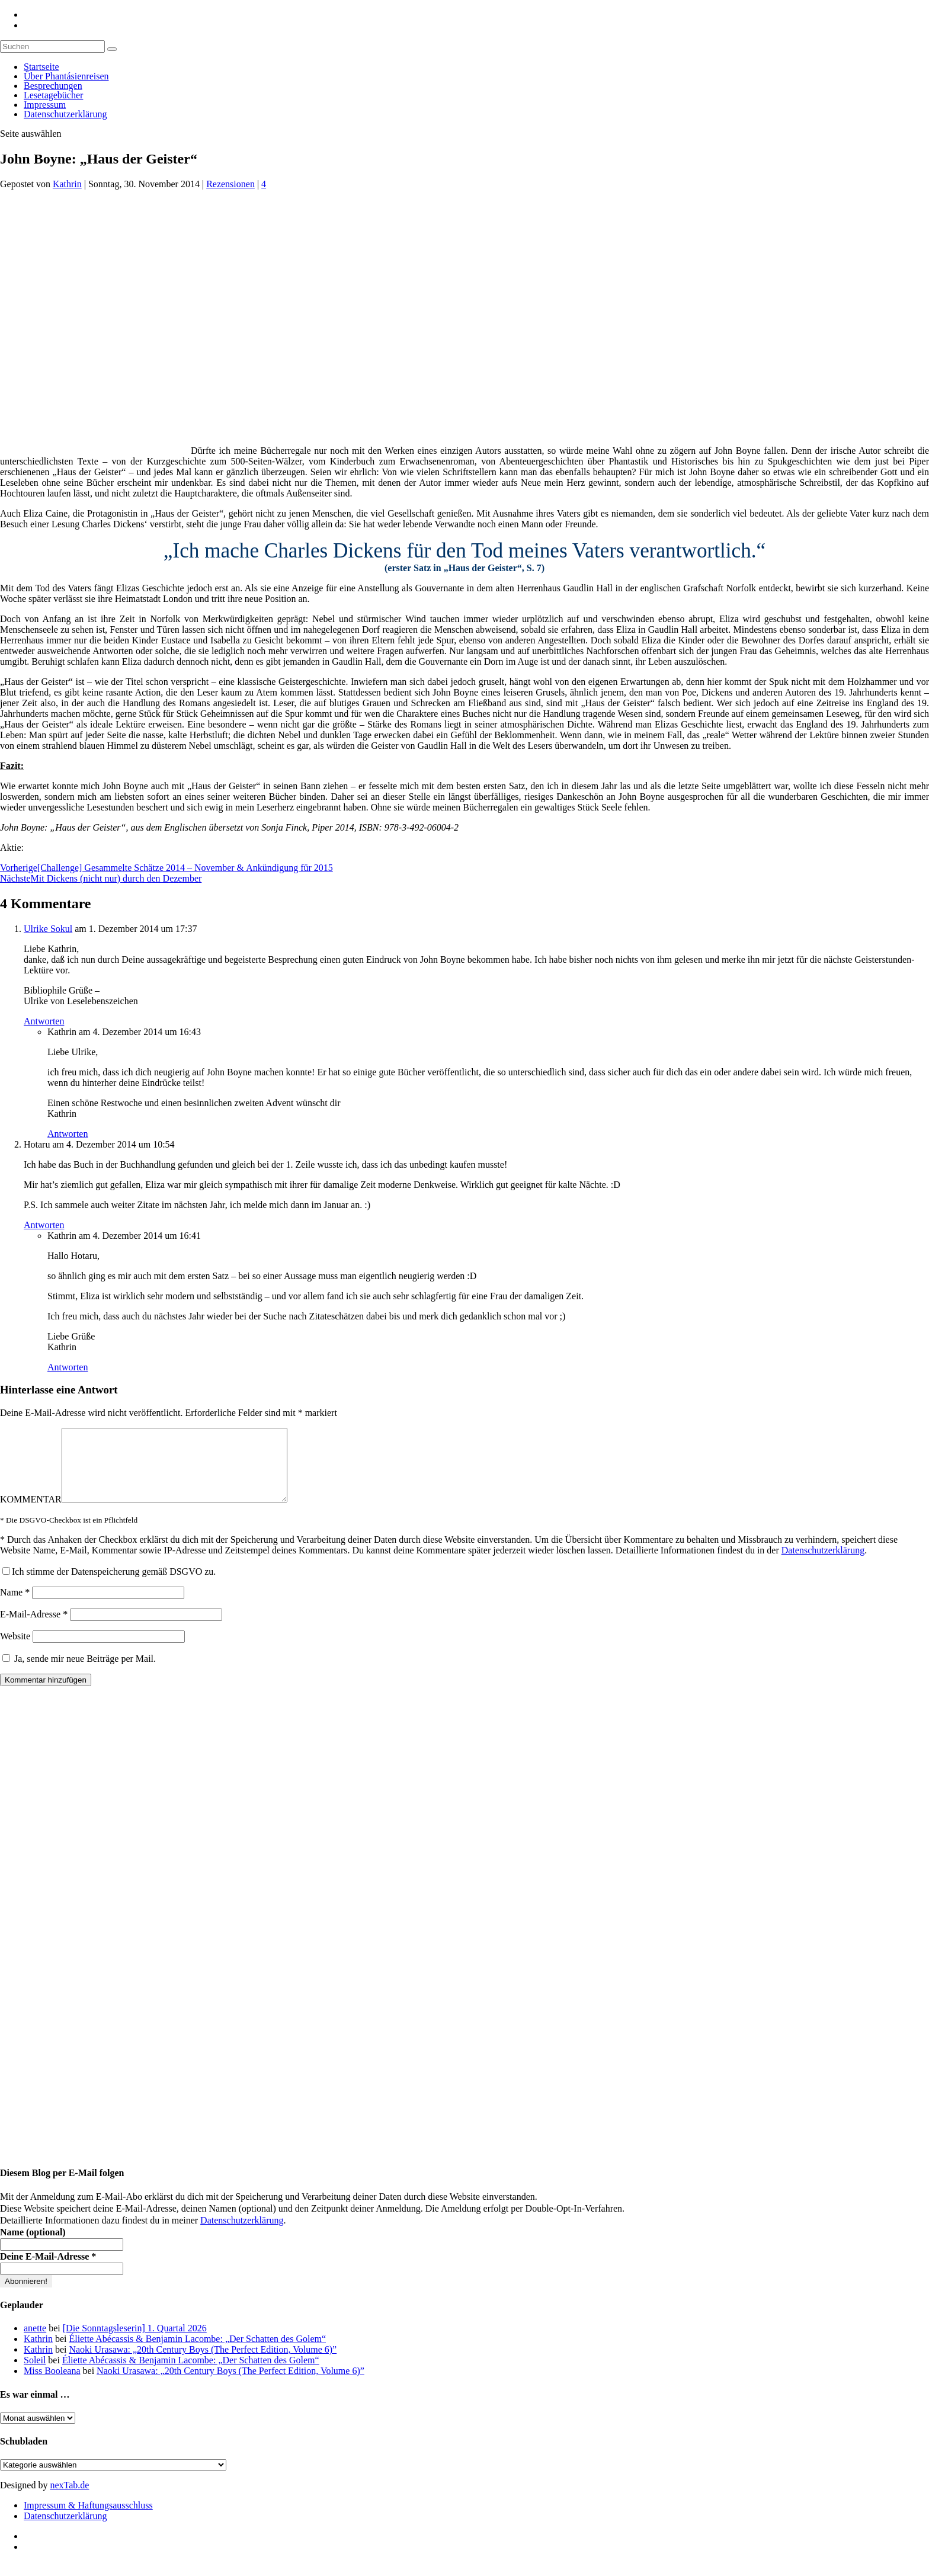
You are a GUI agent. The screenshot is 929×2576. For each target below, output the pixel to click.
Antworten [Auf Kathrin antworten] (67, 1134)
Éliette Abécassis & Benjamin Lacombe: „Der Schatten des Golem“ (197, 2353)
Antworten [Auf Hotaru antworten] (44, 1225)
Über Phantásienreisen (66, 76)
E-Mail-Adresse (34, 1628)
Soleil (35, 2374)
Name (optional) (33, 2246)
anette (35, 2342)
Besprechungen (53, 86)
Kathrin (67, 184)
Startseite (41, 67)
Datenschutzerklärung (65, 114)
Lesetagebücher (53, 95)
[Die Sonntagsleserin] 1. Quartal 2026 (135, 2342)
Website (15, 1650)
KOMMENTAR (31, 1513)
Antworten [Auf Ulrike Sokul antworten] (44, 1021)
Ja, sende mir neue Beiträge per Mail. (79, 1673)
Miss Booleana (52, 2385)
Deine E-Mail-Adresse (48, 2271)
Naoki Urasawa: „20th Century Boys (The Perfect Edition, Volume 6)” (203, 2364)
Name (15, 1606)
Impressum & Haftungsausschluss (88, 2519)
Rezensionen (230, 184)
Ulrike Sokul (48, 929)
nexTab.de (69, 2499)
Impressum (45, 105)
